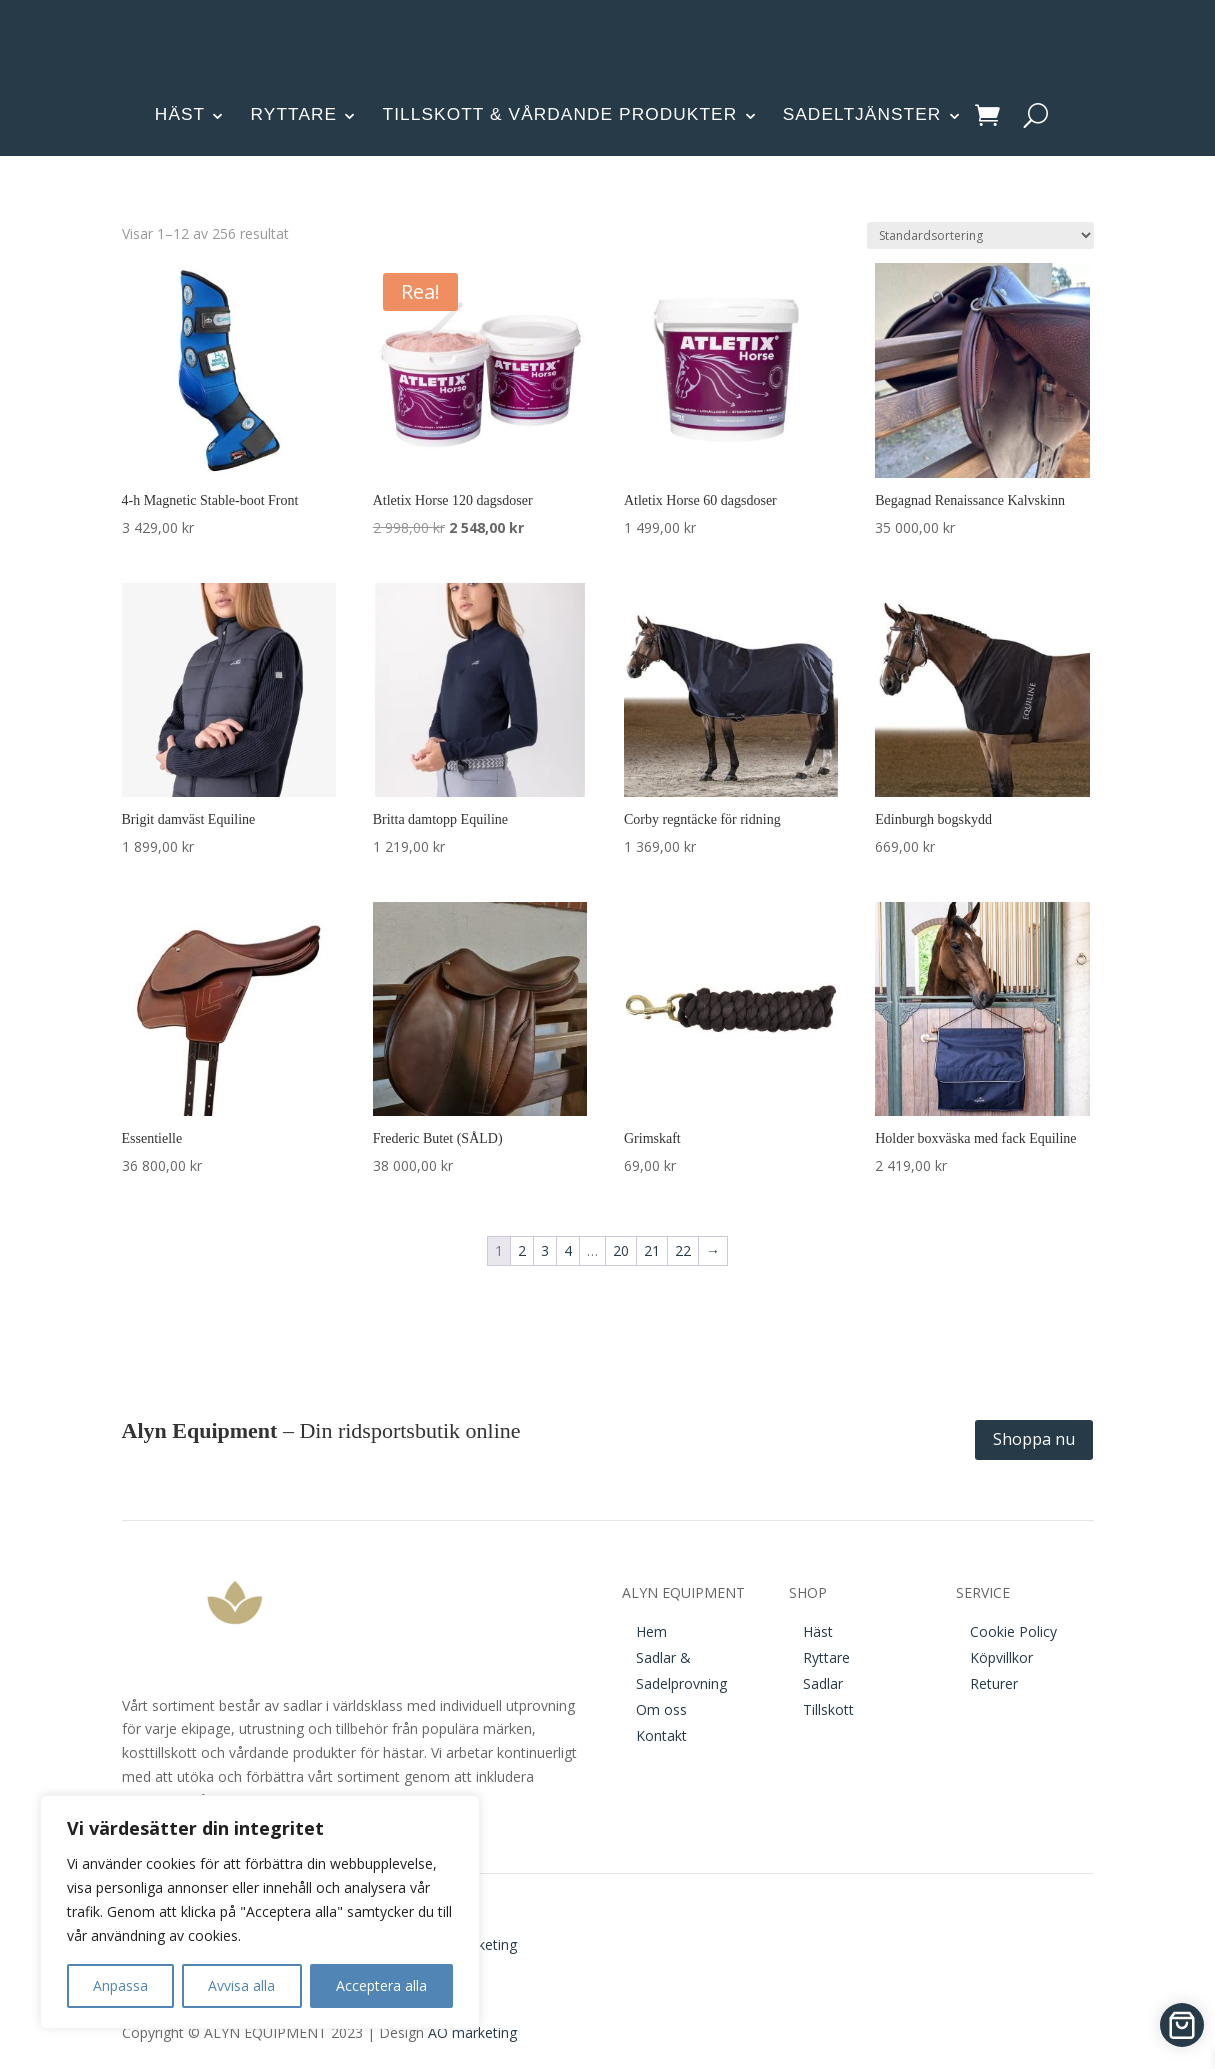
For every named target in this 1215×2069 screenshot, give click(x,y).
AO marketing (472, 2032)
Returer (994, 1683)
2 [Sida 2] (522, 1250)
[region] (260, 1912)
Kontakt (661, 1735)
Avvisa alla (241, 1985)
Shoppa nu (1034, 1439)
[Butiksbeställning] (980, 235)
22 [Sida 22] (683, 1250)
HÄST (180, 114)
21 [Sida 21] (652, 1250)
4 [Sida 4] (568, 1250)
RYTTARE (294, 114)
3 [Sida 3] (545, 1250)
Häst (818, 1631)
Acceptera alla (381, 1985)
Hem (651, 1631)
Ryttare (826, 1657)
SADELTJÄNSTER (862, 114)
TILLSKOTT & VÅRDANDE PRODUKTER (560, 114)
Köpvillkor (1001, 1657)
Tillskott (828, 1709)
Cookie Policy (1013, 1631)
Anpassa (120, 1985)
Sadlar (823, 1683)
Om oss (661, 1709)
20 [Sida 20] (621, 1250)
